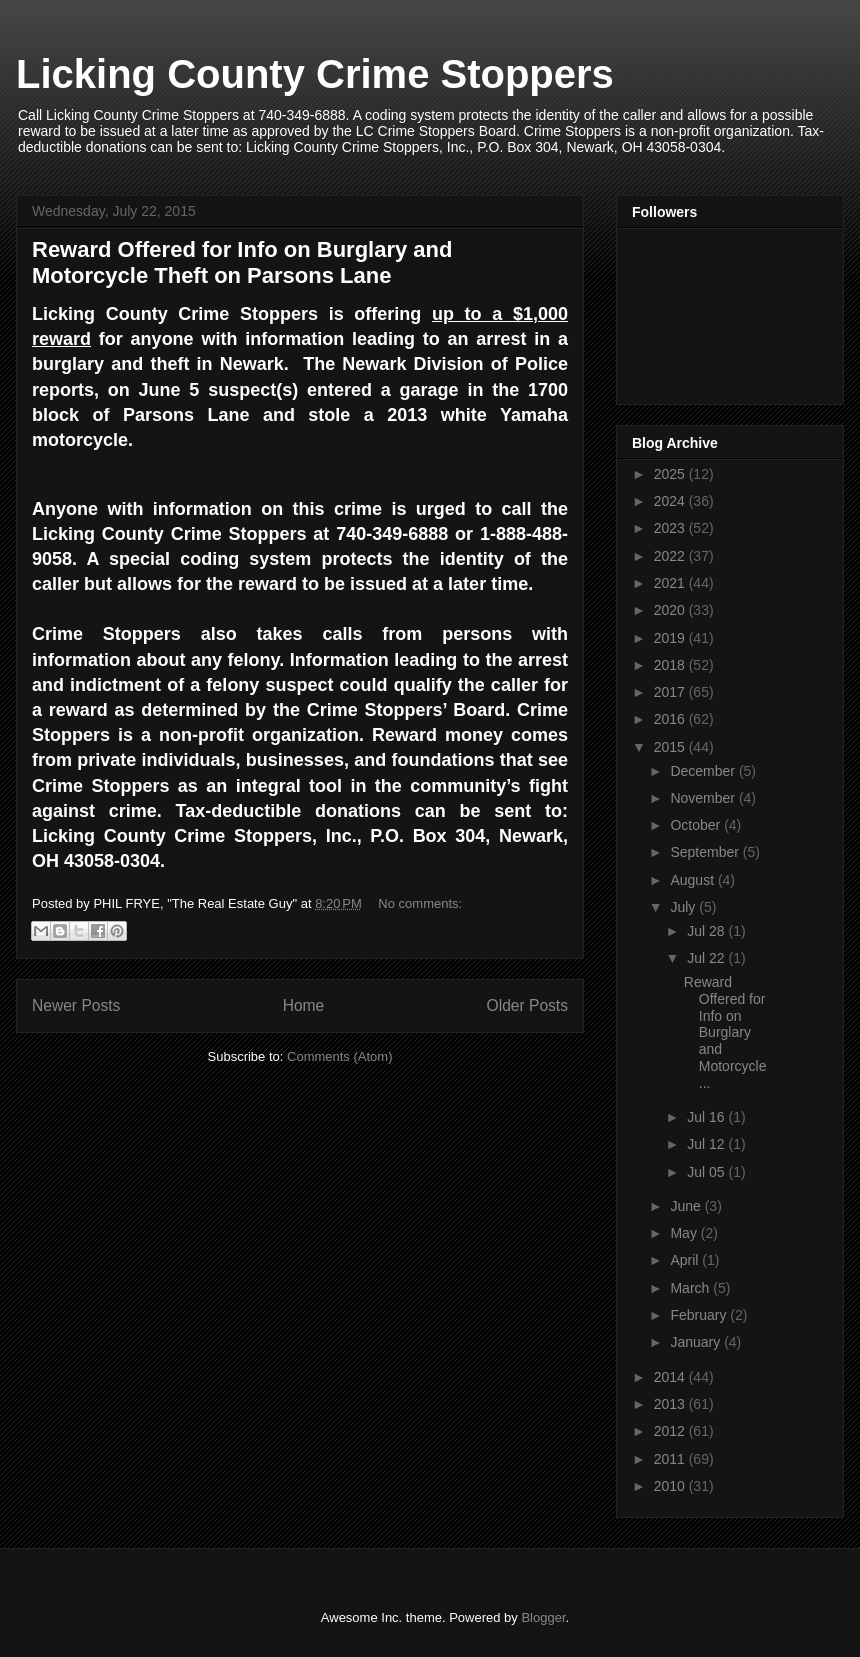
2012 (671, 1431)
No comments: (420, 903)
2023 (671, 528)
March (691, 1288)
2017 (671, 692)
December (704, 771)
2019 (671, 638)
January (697, 1342)
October (697, 825)
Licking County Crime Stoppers (315, 74)
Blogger (543, 1617)
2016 (671, 719)
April (686, 1260)
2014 (671, 1377)
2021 (671, 583)
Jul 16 (707, 1117)
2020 (671, 610)
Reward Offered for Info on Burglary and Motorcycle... (725, 1032)
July (684, 907)
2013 (671, 1404)
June (687, 1206)
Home (304, 1005)
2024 (671, 501)
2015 (671, 747)
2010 (671, 1486)
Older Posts (527, 1005)
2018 (671, 665)
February (700, 1315)
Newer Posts (76, 1005)
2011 (671, 1459)
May (685, 1233)
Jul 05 (707, 1172)
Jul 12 (707, 1144)
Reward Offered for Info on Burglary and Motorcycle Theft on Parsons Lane (242, 262)
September (706, 852)
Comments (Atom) (339, 1056)
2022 (671, 556)
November (704, 798)
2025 (671, 474)
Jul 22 (707, 958)
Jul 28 (707, 931)
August (693, 880)
